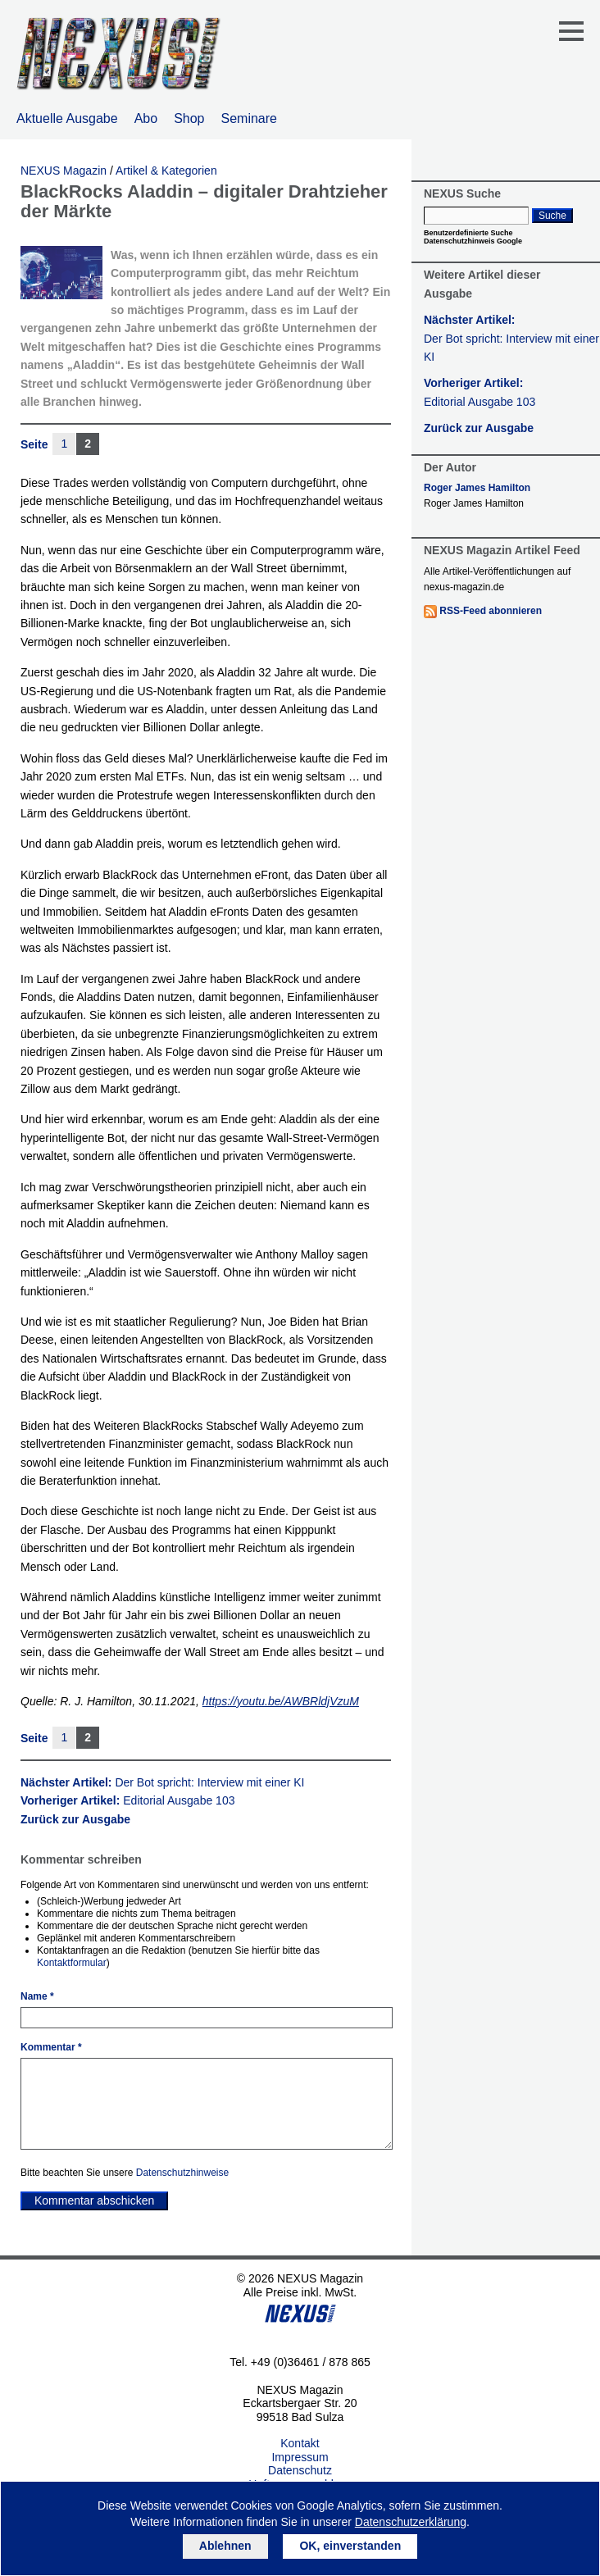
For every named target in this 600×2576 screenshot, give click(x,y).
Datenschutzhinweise (182, 2172)
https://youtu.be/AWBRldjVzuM (280, 1701)
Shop (189, 118)
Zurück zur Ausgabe (75, 1819)
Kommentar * (51, 2047)
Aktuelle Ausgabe (67, 118)
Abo (145, 118)
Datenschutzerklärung (410, 2521)
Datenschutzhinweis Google (473, 241)
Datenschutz (300, 2470)
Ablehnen (225, 2545)
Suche (552, 215)
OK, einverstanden (350, 2545)
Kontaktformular (72, 1962)
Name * (37, 1996)
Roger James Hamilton (477, 488)
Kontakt (299, 2443)
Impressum (299, 2457)
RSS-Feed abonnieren (490, 611)
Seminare (249, 118)
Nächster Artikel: (162, 1782)
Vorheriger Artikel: (127, 1800)
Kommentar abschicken (94, 2200)
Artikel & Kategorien (166, 170)
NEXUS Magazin (63, 170)
